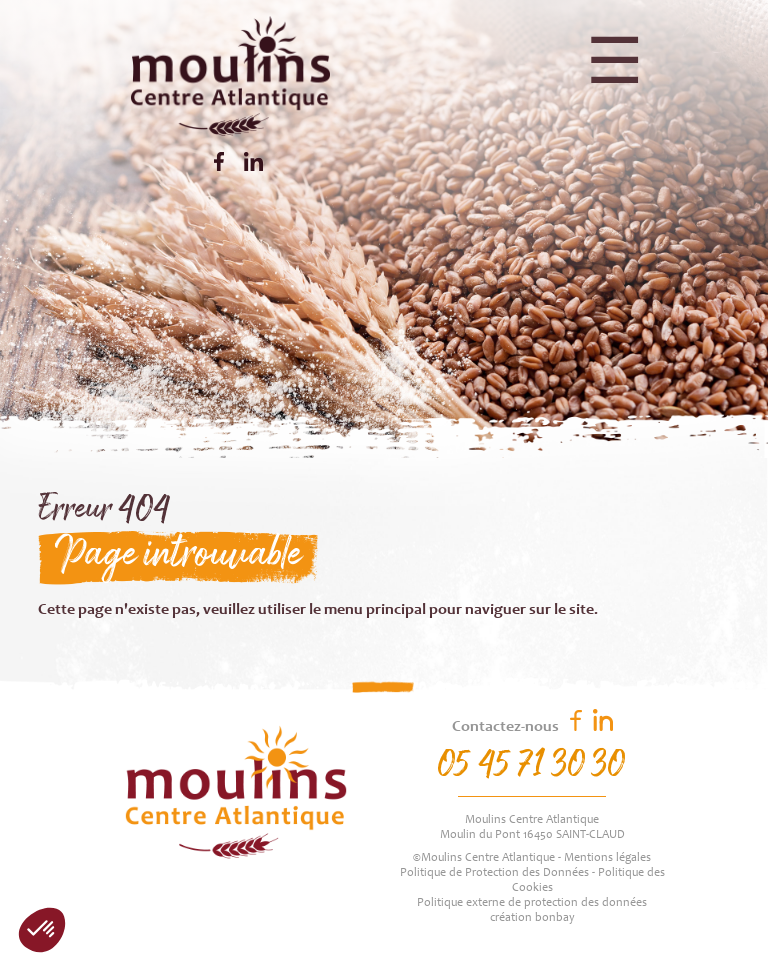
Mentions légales (607, 858)
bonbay (555, 918)
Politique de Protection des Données (494, 873)
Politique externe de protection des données (532, 903)
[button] (42, 930)
